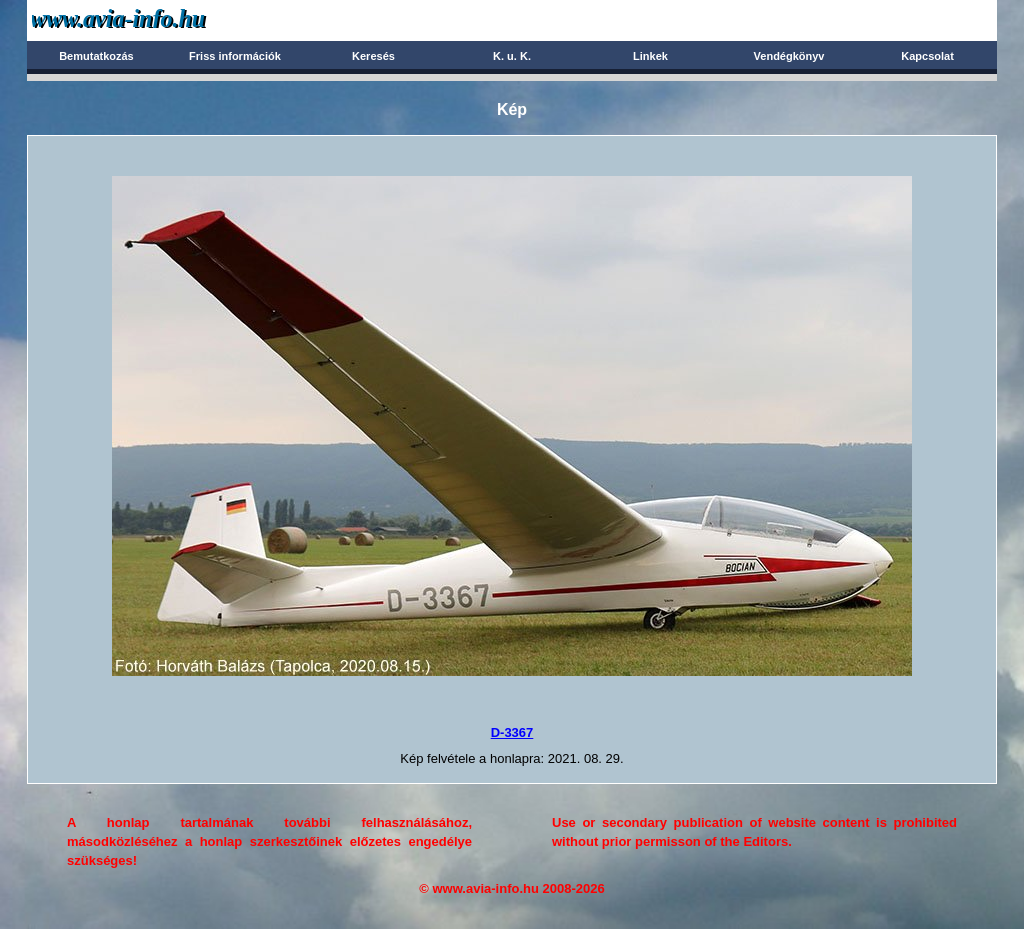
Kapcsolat (927, 56)
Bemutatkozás (96, 56)
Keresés (373, 56)
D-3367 (512, 732)
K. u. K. (512, 56)
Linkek (650, 56)
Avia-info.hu (153, 19)
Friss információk (235, 56)
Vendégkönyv (789, 56)
